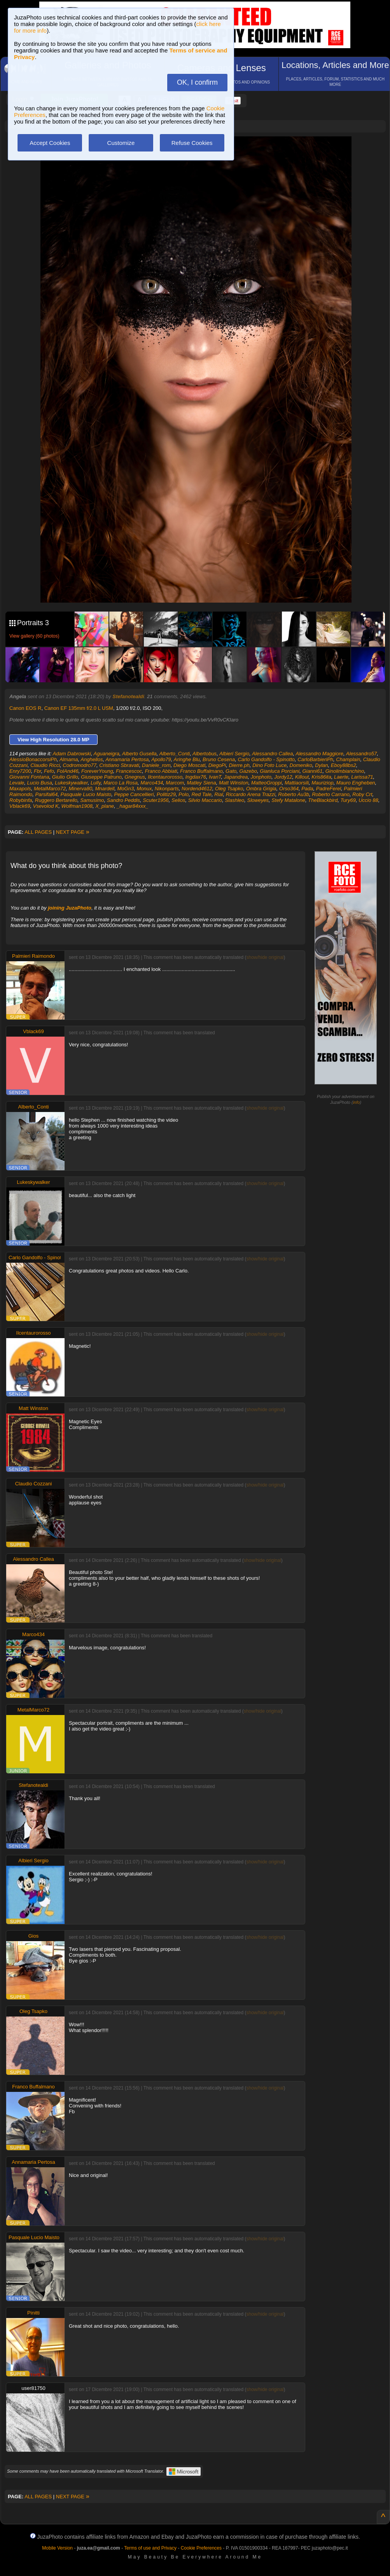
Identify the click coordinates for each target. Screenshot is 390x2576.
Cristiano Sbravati (119, 765)
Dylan (321, 765)
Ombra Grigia (261, 788)
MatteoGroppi (266, 783)
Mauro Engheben (355, 783)
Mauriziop (322, 783)
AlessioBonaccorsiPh (33, 759)
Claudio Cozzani (33, 1484)
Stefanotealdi (128, 696)
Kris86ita (321, 777)
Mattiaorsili (297, 783)
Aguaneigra (107, 753)
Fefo (49, 771)
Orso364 (289, 788)
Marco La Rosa (120, 783)
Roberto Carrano (331, 794)
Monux (144, 788)
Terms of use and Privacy (150, 2548)
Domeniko (301, 765)
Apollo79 (161, 759)
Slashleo (234, 800)
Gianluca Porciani (279, 771)
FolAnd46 (68, 771)
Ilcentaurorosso (165, 777)
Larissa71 (362, 777)
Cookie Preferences (201, 2548)
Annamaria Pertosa (127, 759)
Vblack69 (19, 806)
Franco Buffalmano (201, 771)
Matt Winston (233, 783)
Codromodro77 (79, 765)
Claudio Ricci (45, 765)
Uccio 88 (368, 800)
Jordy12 (283, 777)
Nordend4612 (197, 788)
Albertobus (204, 753)
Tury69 (348, 800)
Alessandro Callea (272, 753)
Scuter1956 (156, 800)
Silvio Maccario (205, 800)
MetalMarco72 (50, 788)
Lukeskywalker (71, 783)
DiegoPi (217, 765)
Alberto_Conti (174, 753)
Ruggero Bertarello (56, 800)
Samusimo (92, 800)
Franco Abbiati (161, 771)
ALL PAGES (38, 832)
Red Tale (201, 794)
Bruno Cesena (219, 759)
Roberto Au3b (293, 794)
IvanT (215, 777)
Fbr (37, 771)
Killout (302, 777)
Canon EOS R (25, 708)
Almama (68, 759)
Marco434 (151, 783)
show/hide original (264, 957)
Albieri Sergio (234, 753)
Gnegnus (134, 777)
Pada (307, 788)
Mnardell (104, 788)
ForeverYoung (97, 771)
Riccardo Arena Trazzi (250, 794)
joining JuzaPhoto (69, 908)
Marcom (175, 783)
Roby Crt (362, 794)
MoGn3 (125, 788)
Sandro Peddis (123, 800)
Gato (231, 771)
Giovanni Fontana (29, 777)
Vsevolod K (46, 806)
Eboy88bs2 (343, 765)
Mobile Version (57, 2548)
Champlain (348, 759)
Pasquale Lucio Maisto (86, 794)
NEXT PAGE (72, 832)
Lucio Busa (39, 783)
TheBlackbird (323, 800)
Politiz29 (166, 794)
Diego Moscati (189, 765)
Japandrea (236, 777)
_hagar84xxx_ (133, 806)
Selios (178, 800)
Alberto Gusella (139, 753)
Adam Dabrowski (72, 753)
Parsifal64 (46, 794)
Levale (16, 783)
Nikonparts (167, 788)
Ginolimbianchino (344, 771)
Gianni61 (312, 771)
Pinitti (33, 2313)
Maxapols (20, 788)
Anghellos (91, 759)
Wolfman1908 (77, 806)
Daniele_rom (156, 765)
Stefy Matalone (288, 800)
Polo (183, 794)
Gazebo (248, 771)
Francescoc (129, 771)
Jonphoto (260, 777)
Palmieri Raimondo (33, 956)
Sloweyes (258, 800)
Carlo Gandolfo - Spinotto (266, 759)
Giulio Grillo (65, 777)
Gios (33, 1936)
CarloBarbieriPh (315, 759)
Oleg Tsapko (229, 788)
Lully (96, 783)
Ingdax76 (195, 777)
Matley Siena (201, 783)
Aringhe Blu (187, 759)
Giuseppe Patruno (101, 777)
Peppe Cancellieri (134, 794)
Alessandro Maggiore (319, 753)
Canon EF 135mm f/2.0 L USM (78, 708)
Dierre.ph (239, 765)
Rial (218, 794)
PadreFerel (328, 788)
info (356, 1102)
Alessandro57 (361, 753)
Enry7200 (20, 771)
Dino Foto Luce (269, 765)
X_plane (104, 806)
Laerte (341, 777)
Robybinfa (20, 800)
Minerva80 (80, 788)
